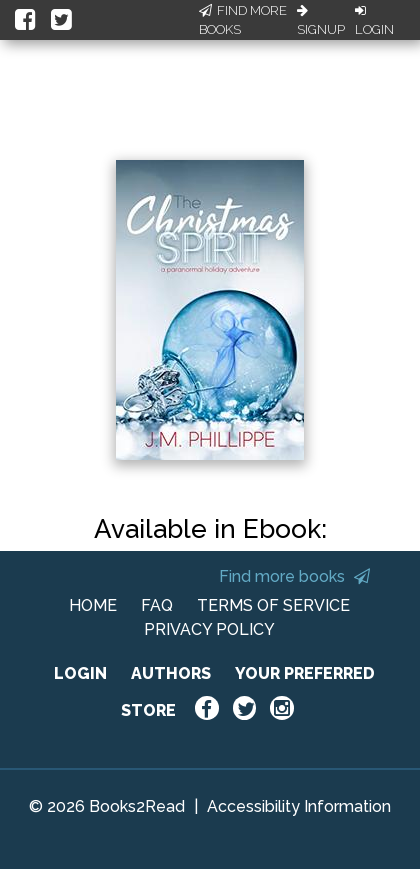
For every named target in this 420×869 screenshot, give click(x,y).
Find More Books (243, 20)
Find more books (294, 576)
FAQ (157, 605)
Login (374, 21)
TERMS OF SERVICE (273, 605)
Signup (321, 21)
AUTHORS (171, 673)
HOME (93, 605)
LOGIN (80, 673)
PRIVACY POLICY (209, 629)
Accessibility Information (299, 806)
